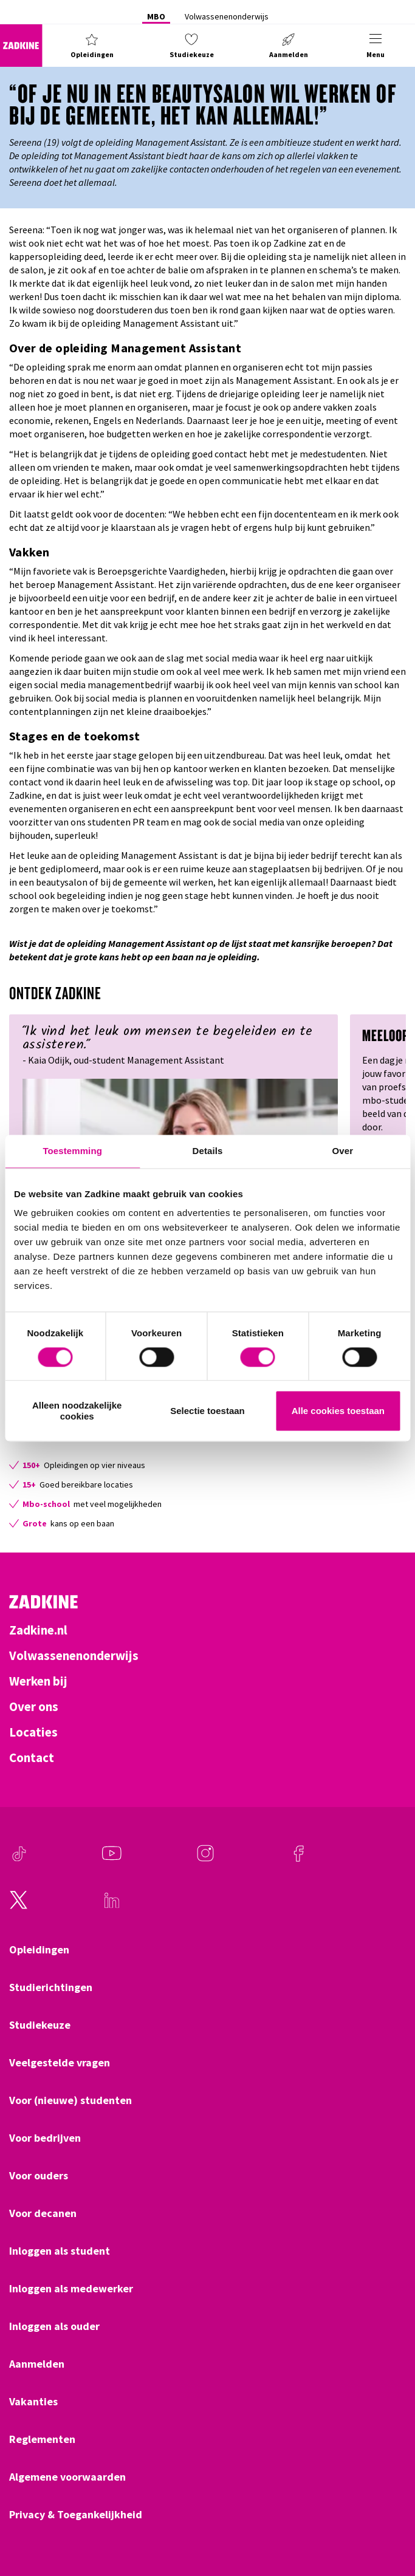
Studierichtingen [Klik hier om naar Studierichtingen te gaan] (50, 1987)
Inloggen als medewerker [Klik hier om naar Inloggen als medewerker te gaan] (71, 2288)
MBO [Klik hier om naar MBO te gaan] (156, 16)
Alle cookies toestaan (338, 1411)
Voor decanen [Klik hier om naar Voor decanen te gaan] (43, 2213)
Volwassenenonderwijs (74, 1655)
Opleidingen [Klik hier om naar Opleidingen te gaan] (39, 1949)
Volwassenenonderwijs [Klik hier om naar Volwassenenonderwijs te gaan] (227, 16)
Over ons (33, 1706)
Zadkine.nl (38, 1630)
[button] (92, 45)
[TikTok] (19, 1859)
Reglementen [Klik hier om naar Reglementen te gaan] (42, 2439)
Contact (31, 1758)
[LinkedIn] (112, 1906)
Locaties (33, 1732)
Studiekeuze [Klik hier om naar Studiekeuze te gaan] (39, 2025)
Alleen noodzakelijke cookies (77, 1411)
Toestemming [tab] (72, 1151)
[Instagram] (205, 1859)
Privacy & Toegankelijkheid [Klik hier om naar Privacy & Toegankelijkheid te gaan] (75, 2514)
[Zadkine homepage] (21, 45)
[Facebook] (298, 1859)
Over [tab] (343, 1151)
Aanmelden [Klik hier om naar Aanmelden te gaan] (36, 2364)
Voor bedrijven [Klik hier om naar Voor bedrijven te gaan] (45, 2138)
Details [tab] (208, 1151)
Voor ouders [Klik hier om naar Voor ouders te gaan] (38, 2175)
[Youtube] (112, 1859)
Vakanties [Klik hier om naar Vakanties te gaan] (33, 2401)
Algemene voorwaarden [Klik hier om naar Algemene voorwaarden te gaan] (67, 2477)
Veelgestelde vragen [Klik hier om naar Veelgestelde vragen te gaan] (59, 2062)
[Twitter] (19, 1906)
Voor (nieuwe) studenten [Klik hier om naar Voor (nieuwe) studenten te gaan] (70, 2100)
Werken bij (38, 1681)
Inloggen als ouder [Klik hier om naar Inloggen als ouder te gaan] (54, 2326)
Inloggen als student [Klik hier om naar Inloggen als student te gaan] (59, 2251)
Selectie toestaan (207, 1411)
